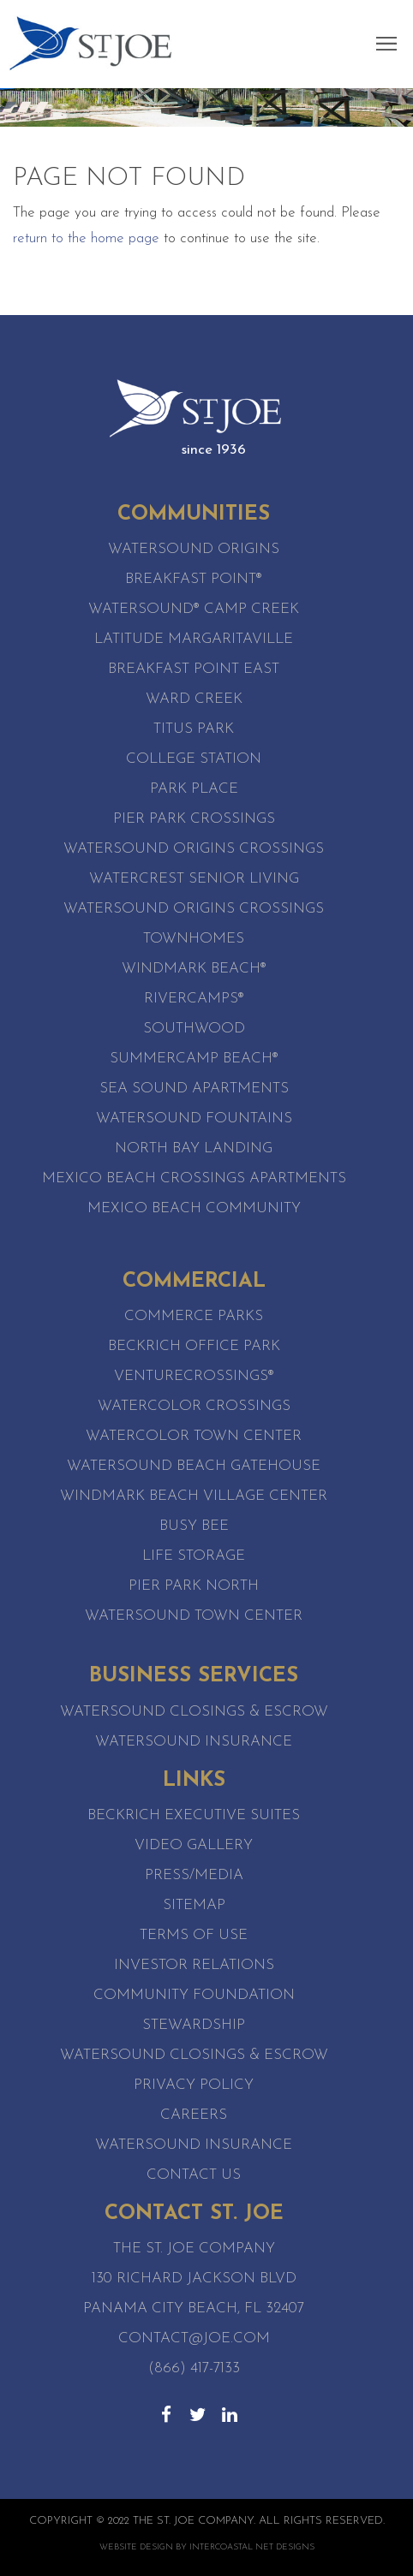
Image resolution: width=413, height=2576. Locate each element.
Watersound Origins (193, 549)
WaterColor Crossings (194, 1406)
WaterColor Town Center (194, 1436)
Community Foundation (194, 1995)
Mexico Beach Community (194, 1208)
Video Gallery (194, 1845)
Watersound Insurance (193, 1741)
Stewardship (193, 2025)
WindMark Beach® (194, 968)
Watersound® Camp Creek (193, 609)
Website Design (136, 2547)
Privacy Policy (194, 2085)
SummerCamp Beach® (194, 1058)
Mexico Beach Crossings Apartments (194, 1178)
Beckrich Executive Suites (193, 1815)
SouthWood (194, 1028)
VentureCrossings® (194, 1376)
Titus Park (193, 729)
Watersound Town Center (193, 1616)
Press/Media (194, 1875)
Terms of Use (194, 1935)
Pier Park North (194, 1586)
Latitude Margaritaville (193, 639)
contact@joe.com (194, 2338)
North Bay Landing (193, 1148)
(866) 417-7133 (194, 2368)
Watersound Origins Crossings (193, 849)
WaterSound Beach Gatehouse (193, 1466)
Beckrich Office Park (194, 1346)
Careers (193, 2115)
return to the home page (86, 238)
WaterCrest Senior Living (194, 879)
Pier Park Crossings (194, 819)
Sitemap (194, 1905)
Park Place (194, 789)
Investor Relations (194, 1965)
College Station (193, 759)
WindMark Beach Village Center (193, 1496)
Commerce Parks (193, 1316)
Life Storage (193, 1556)
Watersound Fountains (194, 1118)
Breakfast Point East (193, 669)
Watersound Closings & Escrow (194, 1711)
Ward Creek (194, 699)
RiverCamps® (194, 998)
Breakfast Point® (193, 579)
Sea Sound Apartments (194, 1088)
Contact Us (194, 2175)
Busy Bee (194, 1526)
